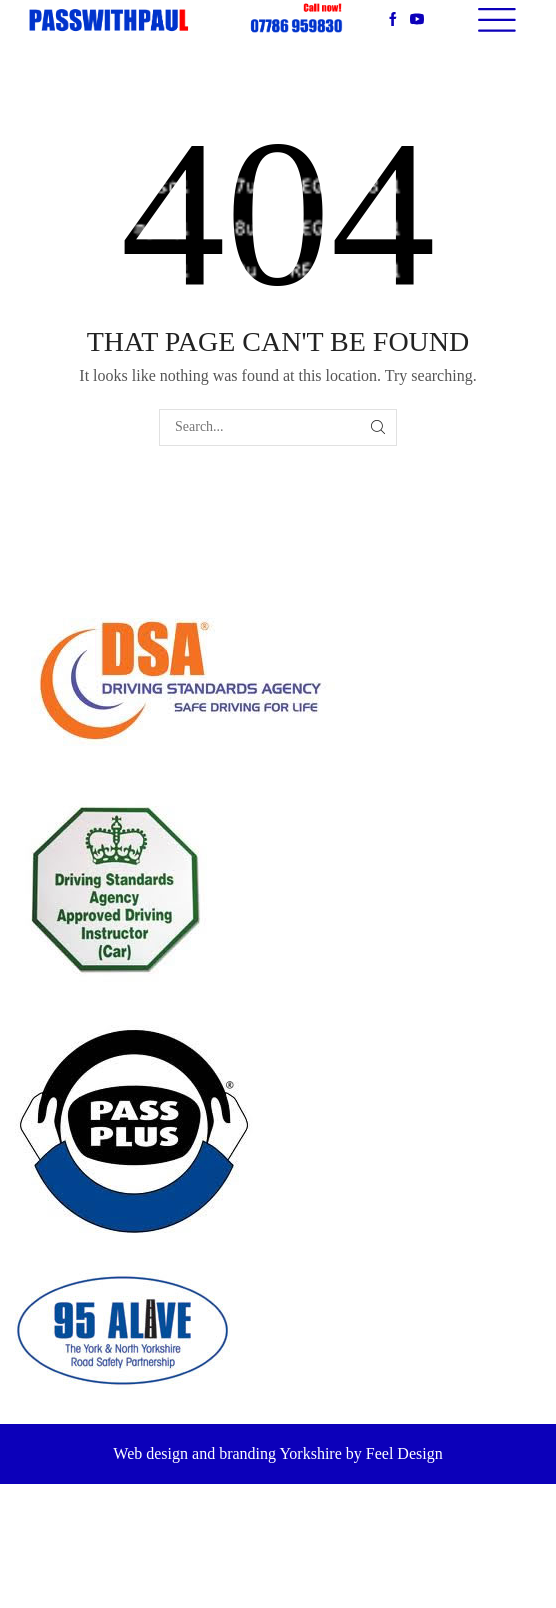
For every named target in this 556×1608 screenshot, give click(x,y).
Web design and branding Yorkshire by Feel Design (277, 1453)
